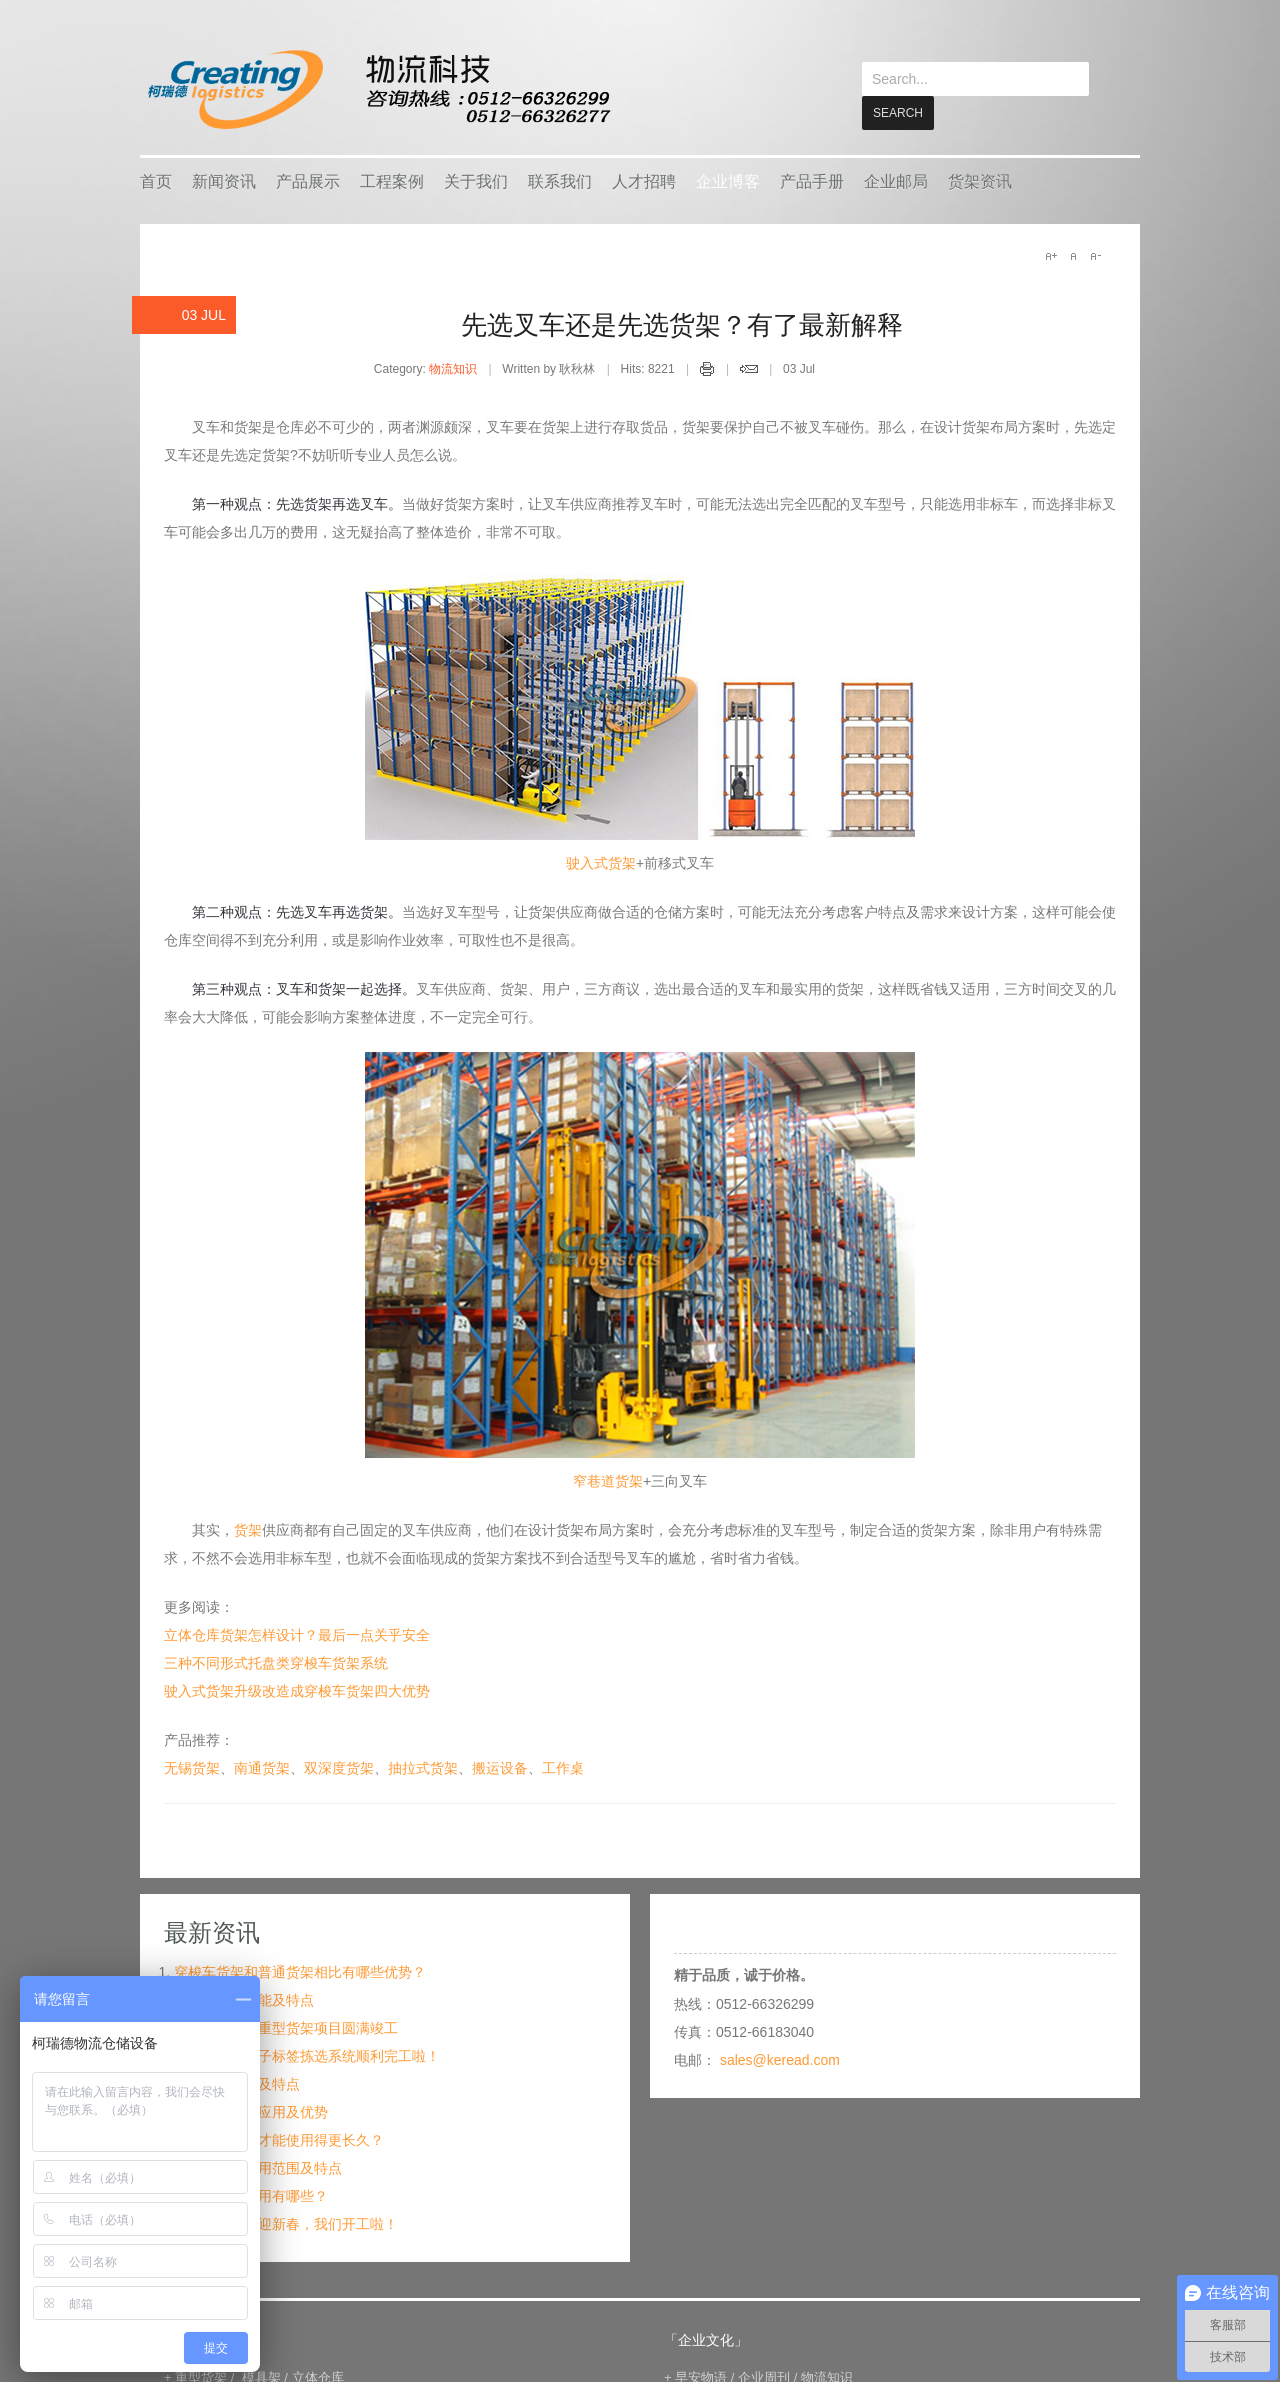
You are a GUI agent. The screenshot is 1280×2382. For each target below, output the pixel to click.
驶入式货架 (601, 862)
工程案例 (392, 180)
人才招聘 (644, 180)
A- (1095, 255)
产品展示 (308, 180)
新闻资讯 (224, 180)
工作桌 (563, 1767)
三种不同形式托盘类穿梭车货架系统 (276, 1662)
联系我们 (560, 180)
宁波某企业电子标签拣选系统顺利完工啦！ (307, 2055)
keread (377, 89)
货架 (248, 1529)
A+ (1051, 255)
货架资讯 (980, 180)
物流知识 (453, 368)
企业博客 (728, 180)
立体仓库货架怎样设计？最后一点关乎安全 (297, 1634)
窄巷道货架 (608, 1480)
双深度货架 (339, 1767)
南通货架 (262, 1767)
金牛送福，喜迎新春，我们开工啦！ (286, 2223)
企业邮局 (896, 180)
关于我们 (476, 180)
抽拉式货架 (423, 1767)
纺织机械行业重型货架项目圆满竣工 (286, 2027)
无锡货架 (192, 1767)
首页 (156, 180)
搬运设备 (500, 1767)
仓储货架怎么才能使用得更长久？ (279, 2139)
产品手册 (812, 180)
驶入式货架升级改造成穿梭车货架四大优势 (297, 1690)
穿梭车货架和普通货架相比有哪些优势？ (300, 1971)
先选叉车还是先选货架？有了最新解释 (682, 324)
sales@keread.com (780, 2059)
